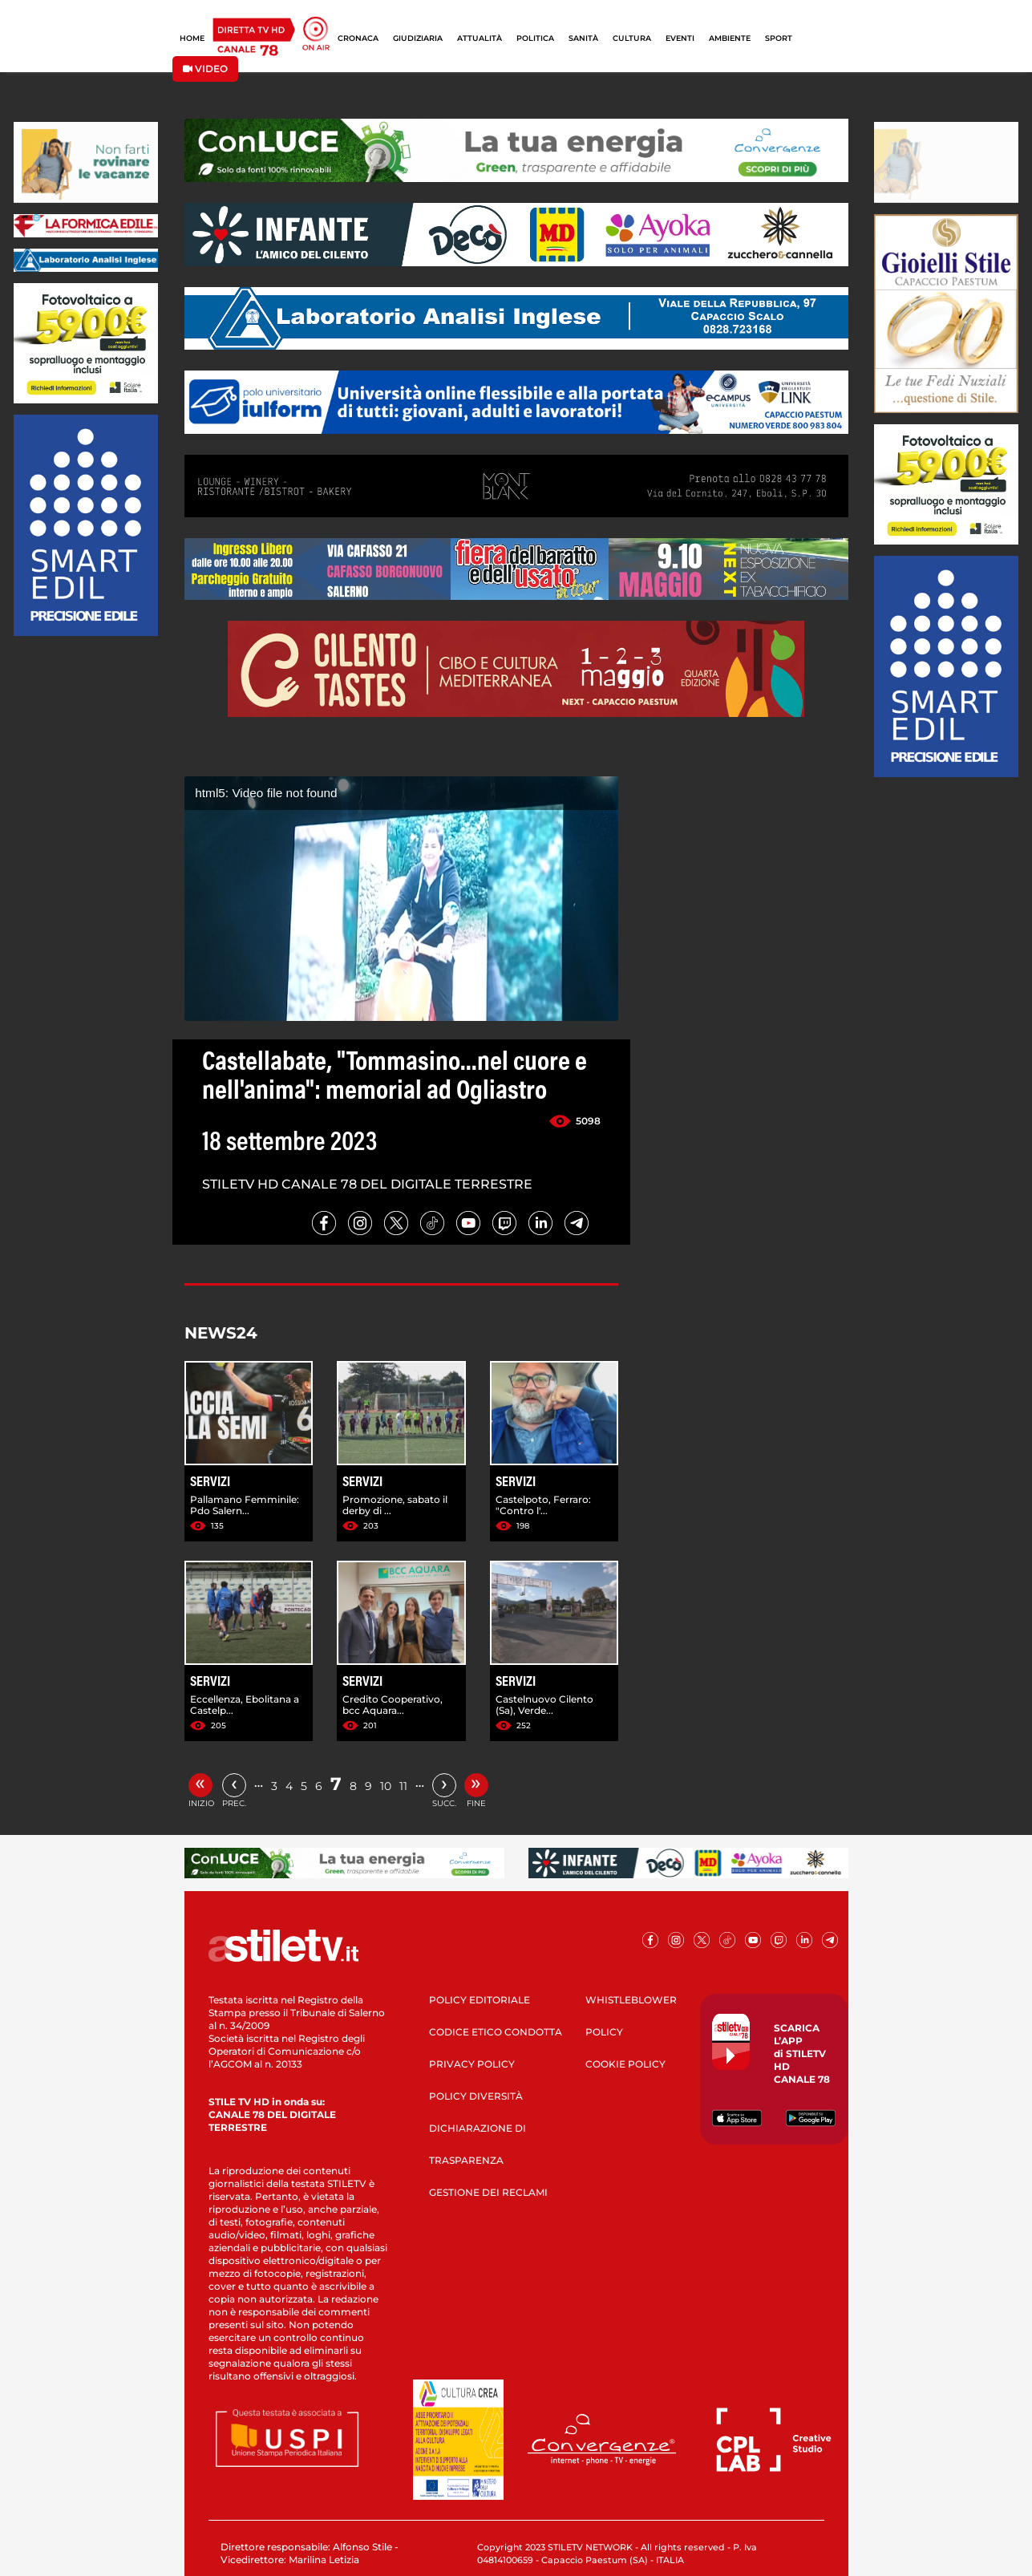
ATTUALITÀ (479, 38)
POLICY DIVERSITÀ (476, 2096)
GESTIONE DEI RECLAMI (488, 2192)
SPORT (778, 38)
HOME (192, 38)
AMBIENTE (730, 38)
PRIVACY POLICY (472, 2064)
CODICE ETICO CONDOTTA (495, 2032)
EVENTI (680, 38)
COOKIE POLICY (625, 2064)
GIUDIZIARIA (418, 38)
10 (385, 1786)
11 (403, 1786)
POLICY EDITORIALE (479, 2000)
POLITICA (535, 38)
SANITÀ (583, 38)
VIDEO (205, 69)
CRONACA (358, 38)
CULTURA (632, 38)
